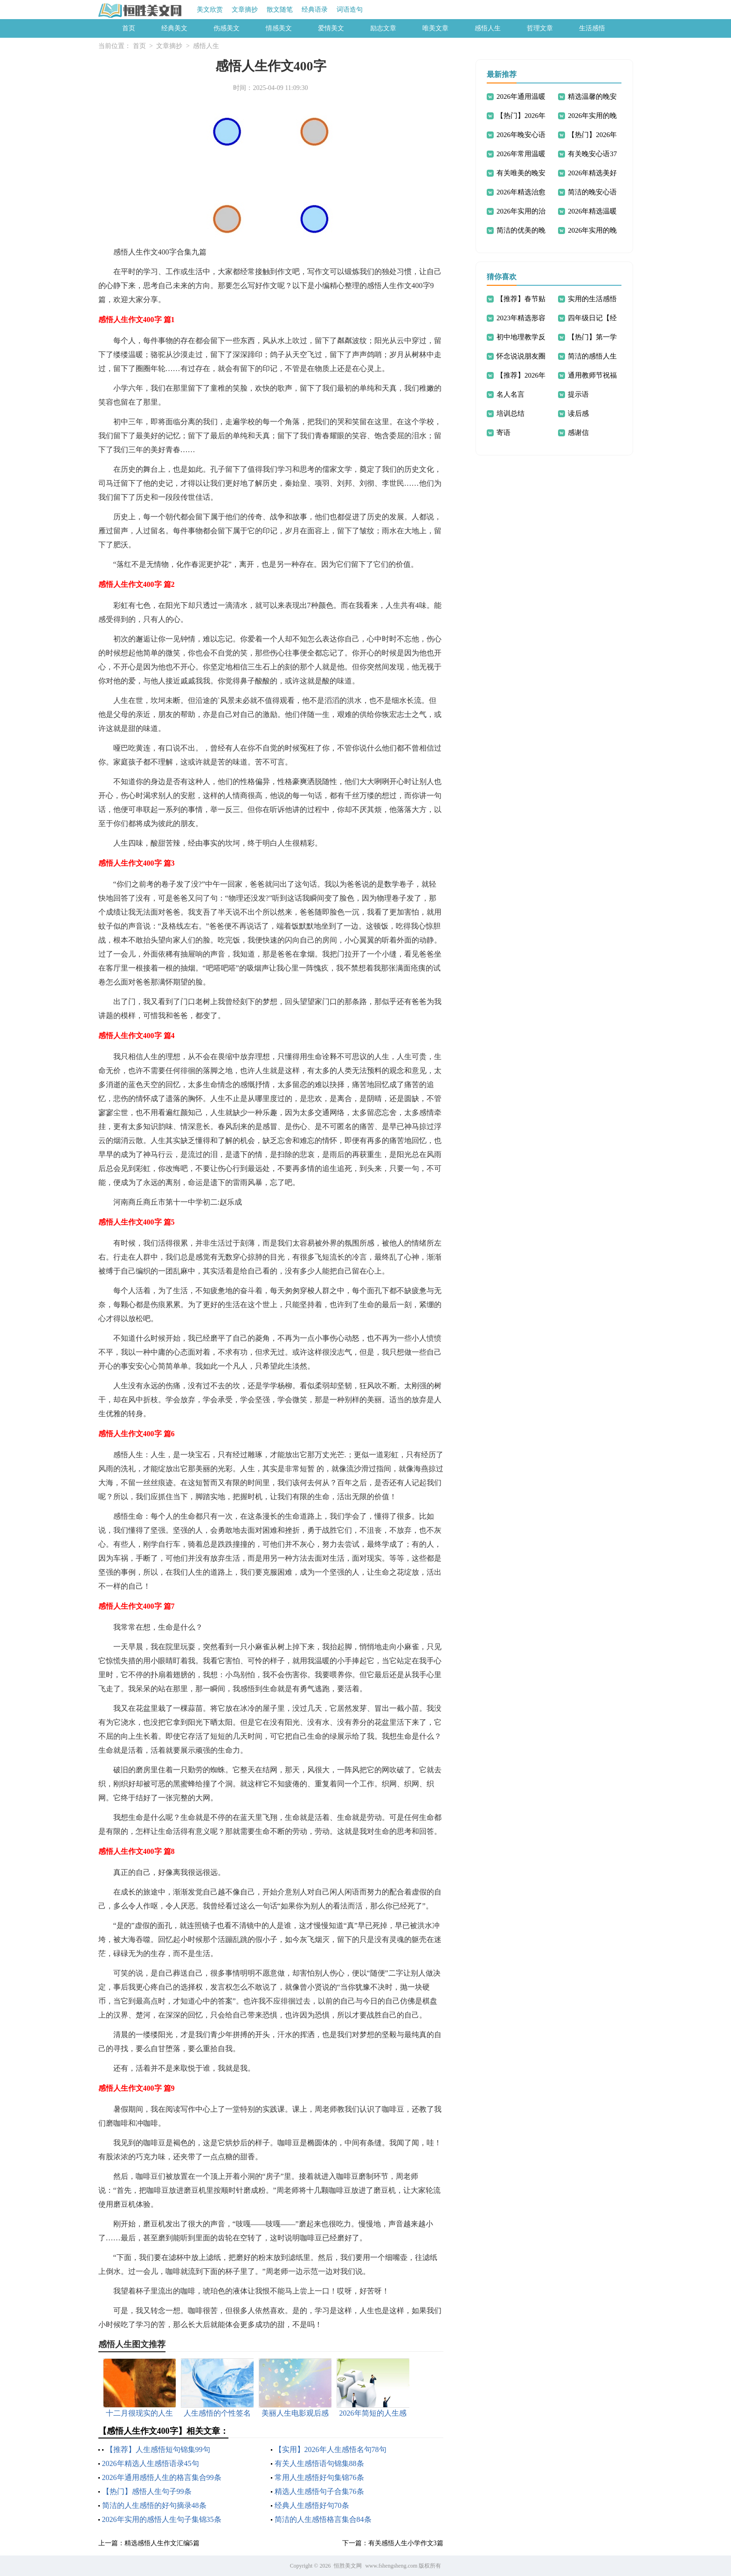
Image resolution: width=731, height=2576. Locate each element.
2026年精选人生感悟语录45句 (150, 2463)
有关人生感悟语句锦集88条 (319, 2463)
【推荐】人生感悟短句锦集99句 (158, 2449)
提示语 (578, 394)
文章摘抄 (245, 9)
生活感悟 (592, 28)
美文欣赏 (210, 9)
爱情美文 (331, 28)
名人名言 (510, 394)
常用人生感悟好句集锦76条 (319, 2477)
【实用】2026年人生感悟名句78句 (330, 2449)
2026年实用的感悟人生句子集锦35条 (161, 2519)
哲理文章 (540, 28)
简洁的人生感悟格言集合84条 (323, 2519)
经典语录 (315, 9)
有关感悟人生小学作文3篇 (405, 2543)
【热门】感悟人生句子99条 (147, 2491)
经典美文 (174, 28)
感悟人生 (488, 28)
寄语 (503, 432)
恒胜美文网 (348, 2565)
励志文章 (383, 28)
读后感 (578, 413)
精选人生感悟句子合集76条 (319, 2491)
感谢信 (578, 432)
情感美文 (279, 28)
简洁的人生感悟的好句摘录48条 (154, 2505)
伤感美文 (227, 28)
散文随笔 (280, 9)
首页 (128, 28)
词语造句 (350, 9)
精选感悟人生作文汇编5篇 (162, 2543)
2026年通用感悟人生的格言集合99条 (161, 2477)
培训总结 (510, 413)
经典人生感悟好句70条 (312, 2505)
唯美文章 (435, 28)
